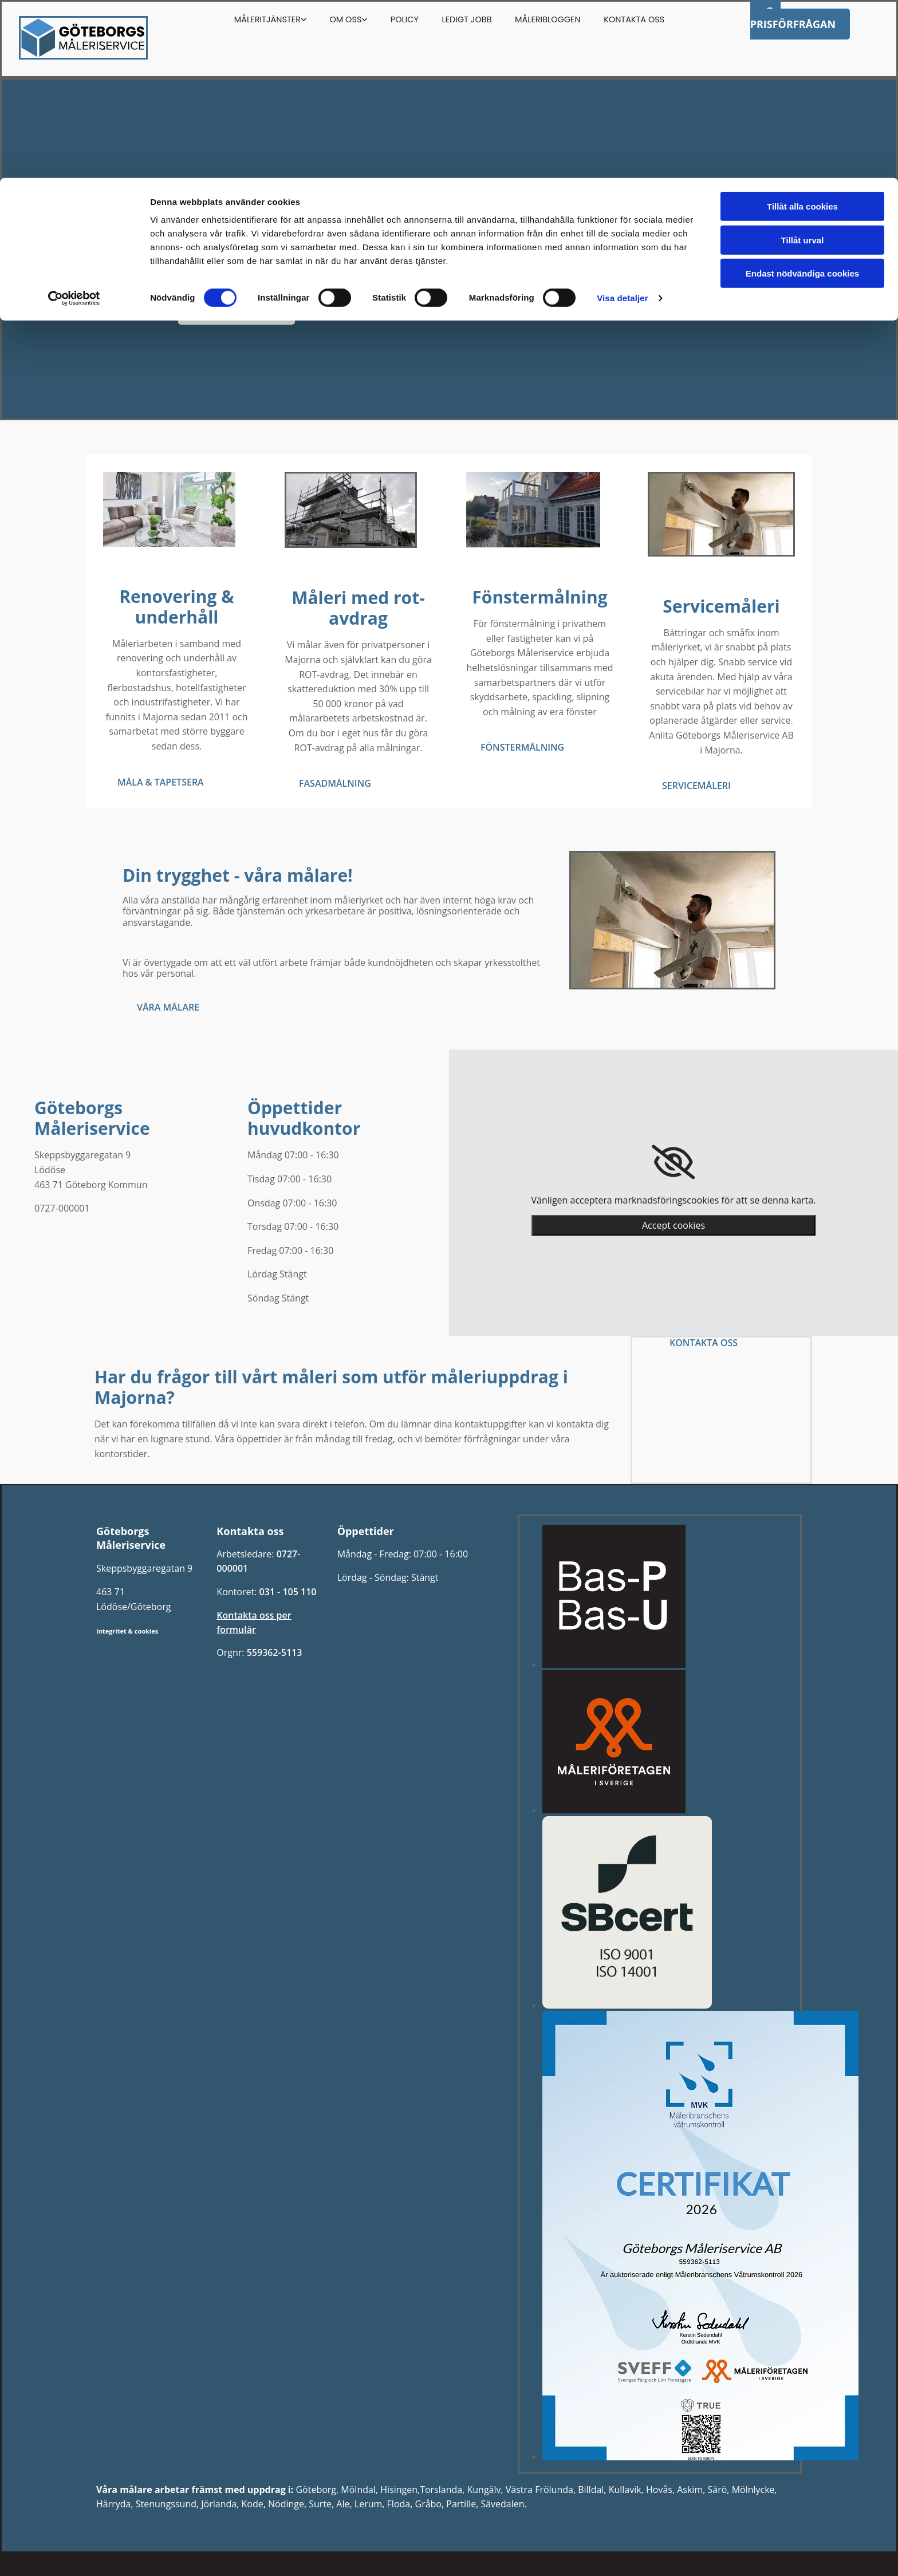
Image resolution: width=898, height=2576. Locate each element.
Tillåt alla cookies (802, 28)
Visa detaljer (622, 120)
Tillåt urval (802, 62)
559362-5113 (274, 1652)
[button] (236, 310)
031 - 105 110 (287, 1591)
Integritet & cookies (127, 1631)
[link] (673, 1162)
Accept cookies (673, 1225)
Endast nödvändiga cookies (802, 95)
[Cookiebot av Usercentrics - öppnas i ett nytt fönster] (74, 120)
